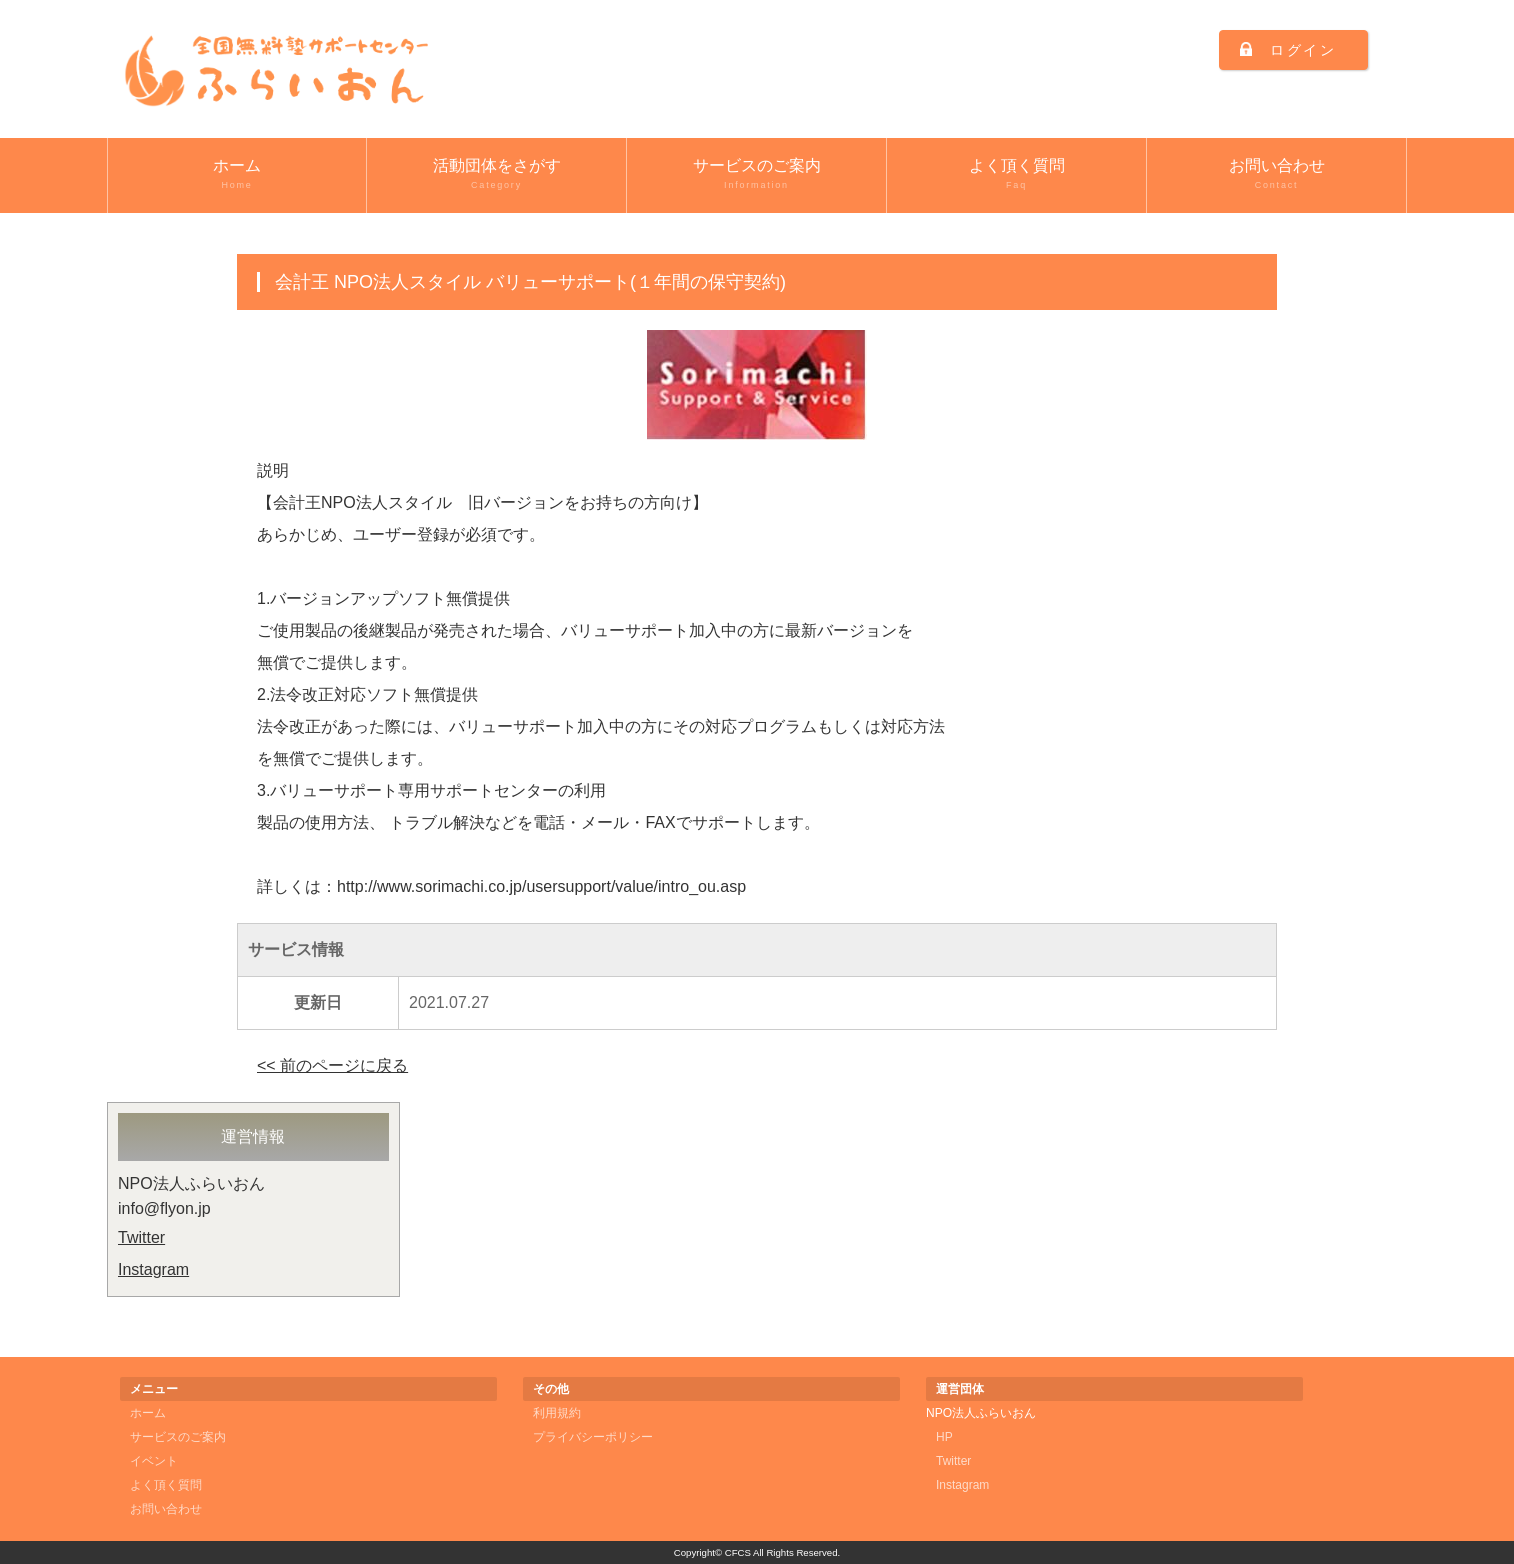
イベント (154, 1461)
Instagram (153, 1269)
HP (944, 1437)
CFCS (738, 1552)
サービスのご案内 (756, 175)
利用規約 (557, 1413)
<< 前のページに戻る (332, 1065)
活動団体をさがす (496, 175)
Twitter (141, 1237)
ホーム (237, 175)
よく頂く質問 (1016, 175)
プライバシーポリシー (593, 1437)
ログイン (1303, 50)
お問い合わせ (1276, 175)
